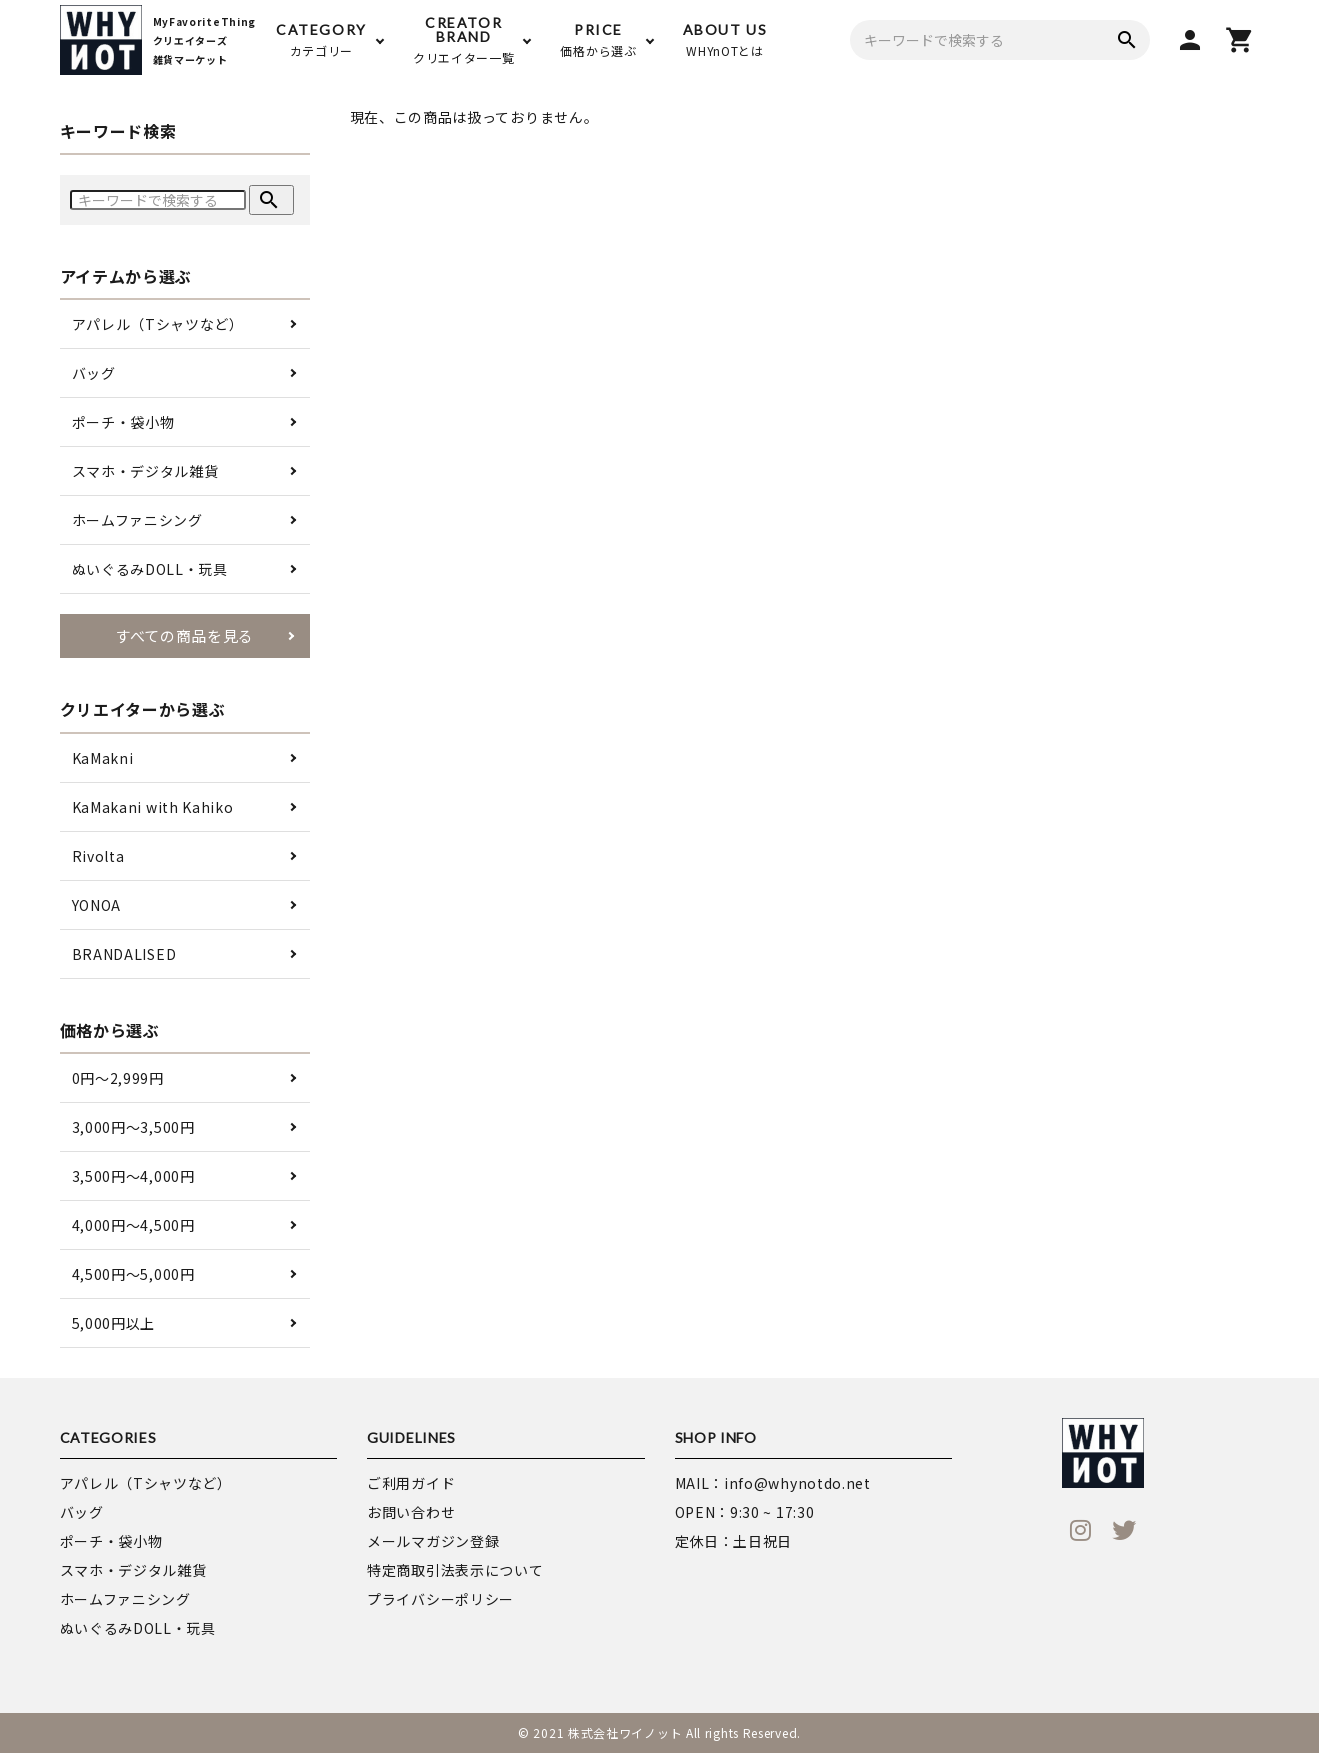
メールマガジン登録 (433, 1541)
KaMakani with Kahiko (153, 807)
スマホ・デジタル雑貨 (145, 471)
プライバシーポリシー (440, 1599)
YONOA (97, 905)
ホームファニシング (137, 520)
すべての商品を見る (184, 635)
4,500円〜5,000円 (133, 1274)
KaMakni (103, 758)
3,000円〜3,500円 (133, 1127)
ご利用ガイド (411, 1483)
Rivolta (98, 856)
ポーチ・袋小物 (123, 422)
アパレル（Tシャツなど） (158, 324)
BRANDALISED (124, 954)
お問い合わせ (411, 1512)
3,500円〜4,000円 (133, 1176)
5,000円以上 (114, 1323)
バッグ (94, 373)
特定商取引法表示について (455, 1570)
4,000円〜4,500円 (133, 1225)
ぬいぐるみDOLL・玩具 (150, 569)
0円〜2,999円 (118, 1078)
